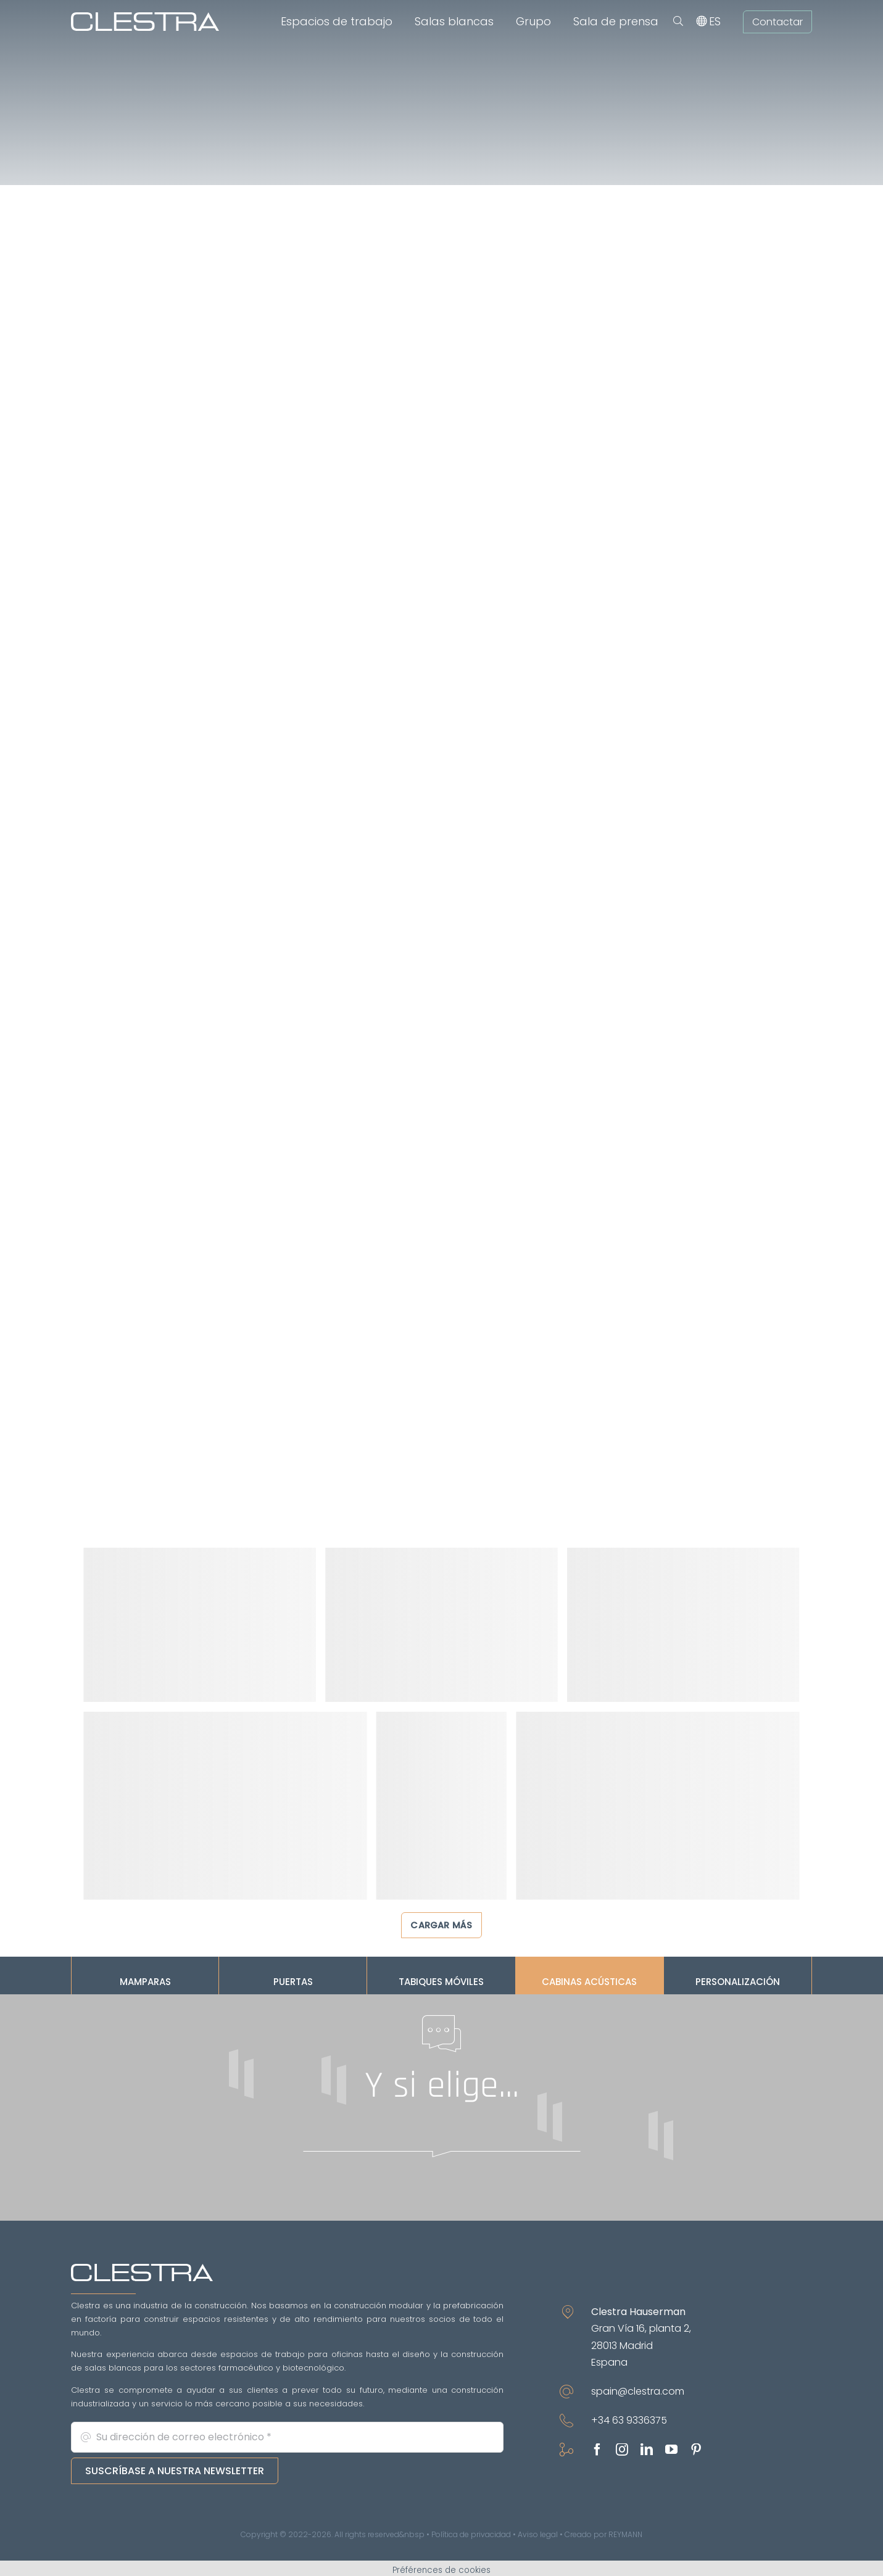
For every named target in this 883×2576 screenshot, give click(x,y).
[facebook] (597, 2449)
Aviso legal (538, 2534)
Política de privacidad (471, 2534)
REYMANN (625, 2534)
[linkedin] (646, 2449)
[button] (678, 21)
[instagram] (622, 2449)
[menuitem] (714, 21)
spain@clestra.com (637, 2391)
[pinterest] (696, 2449)
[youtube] (671, 2449)
